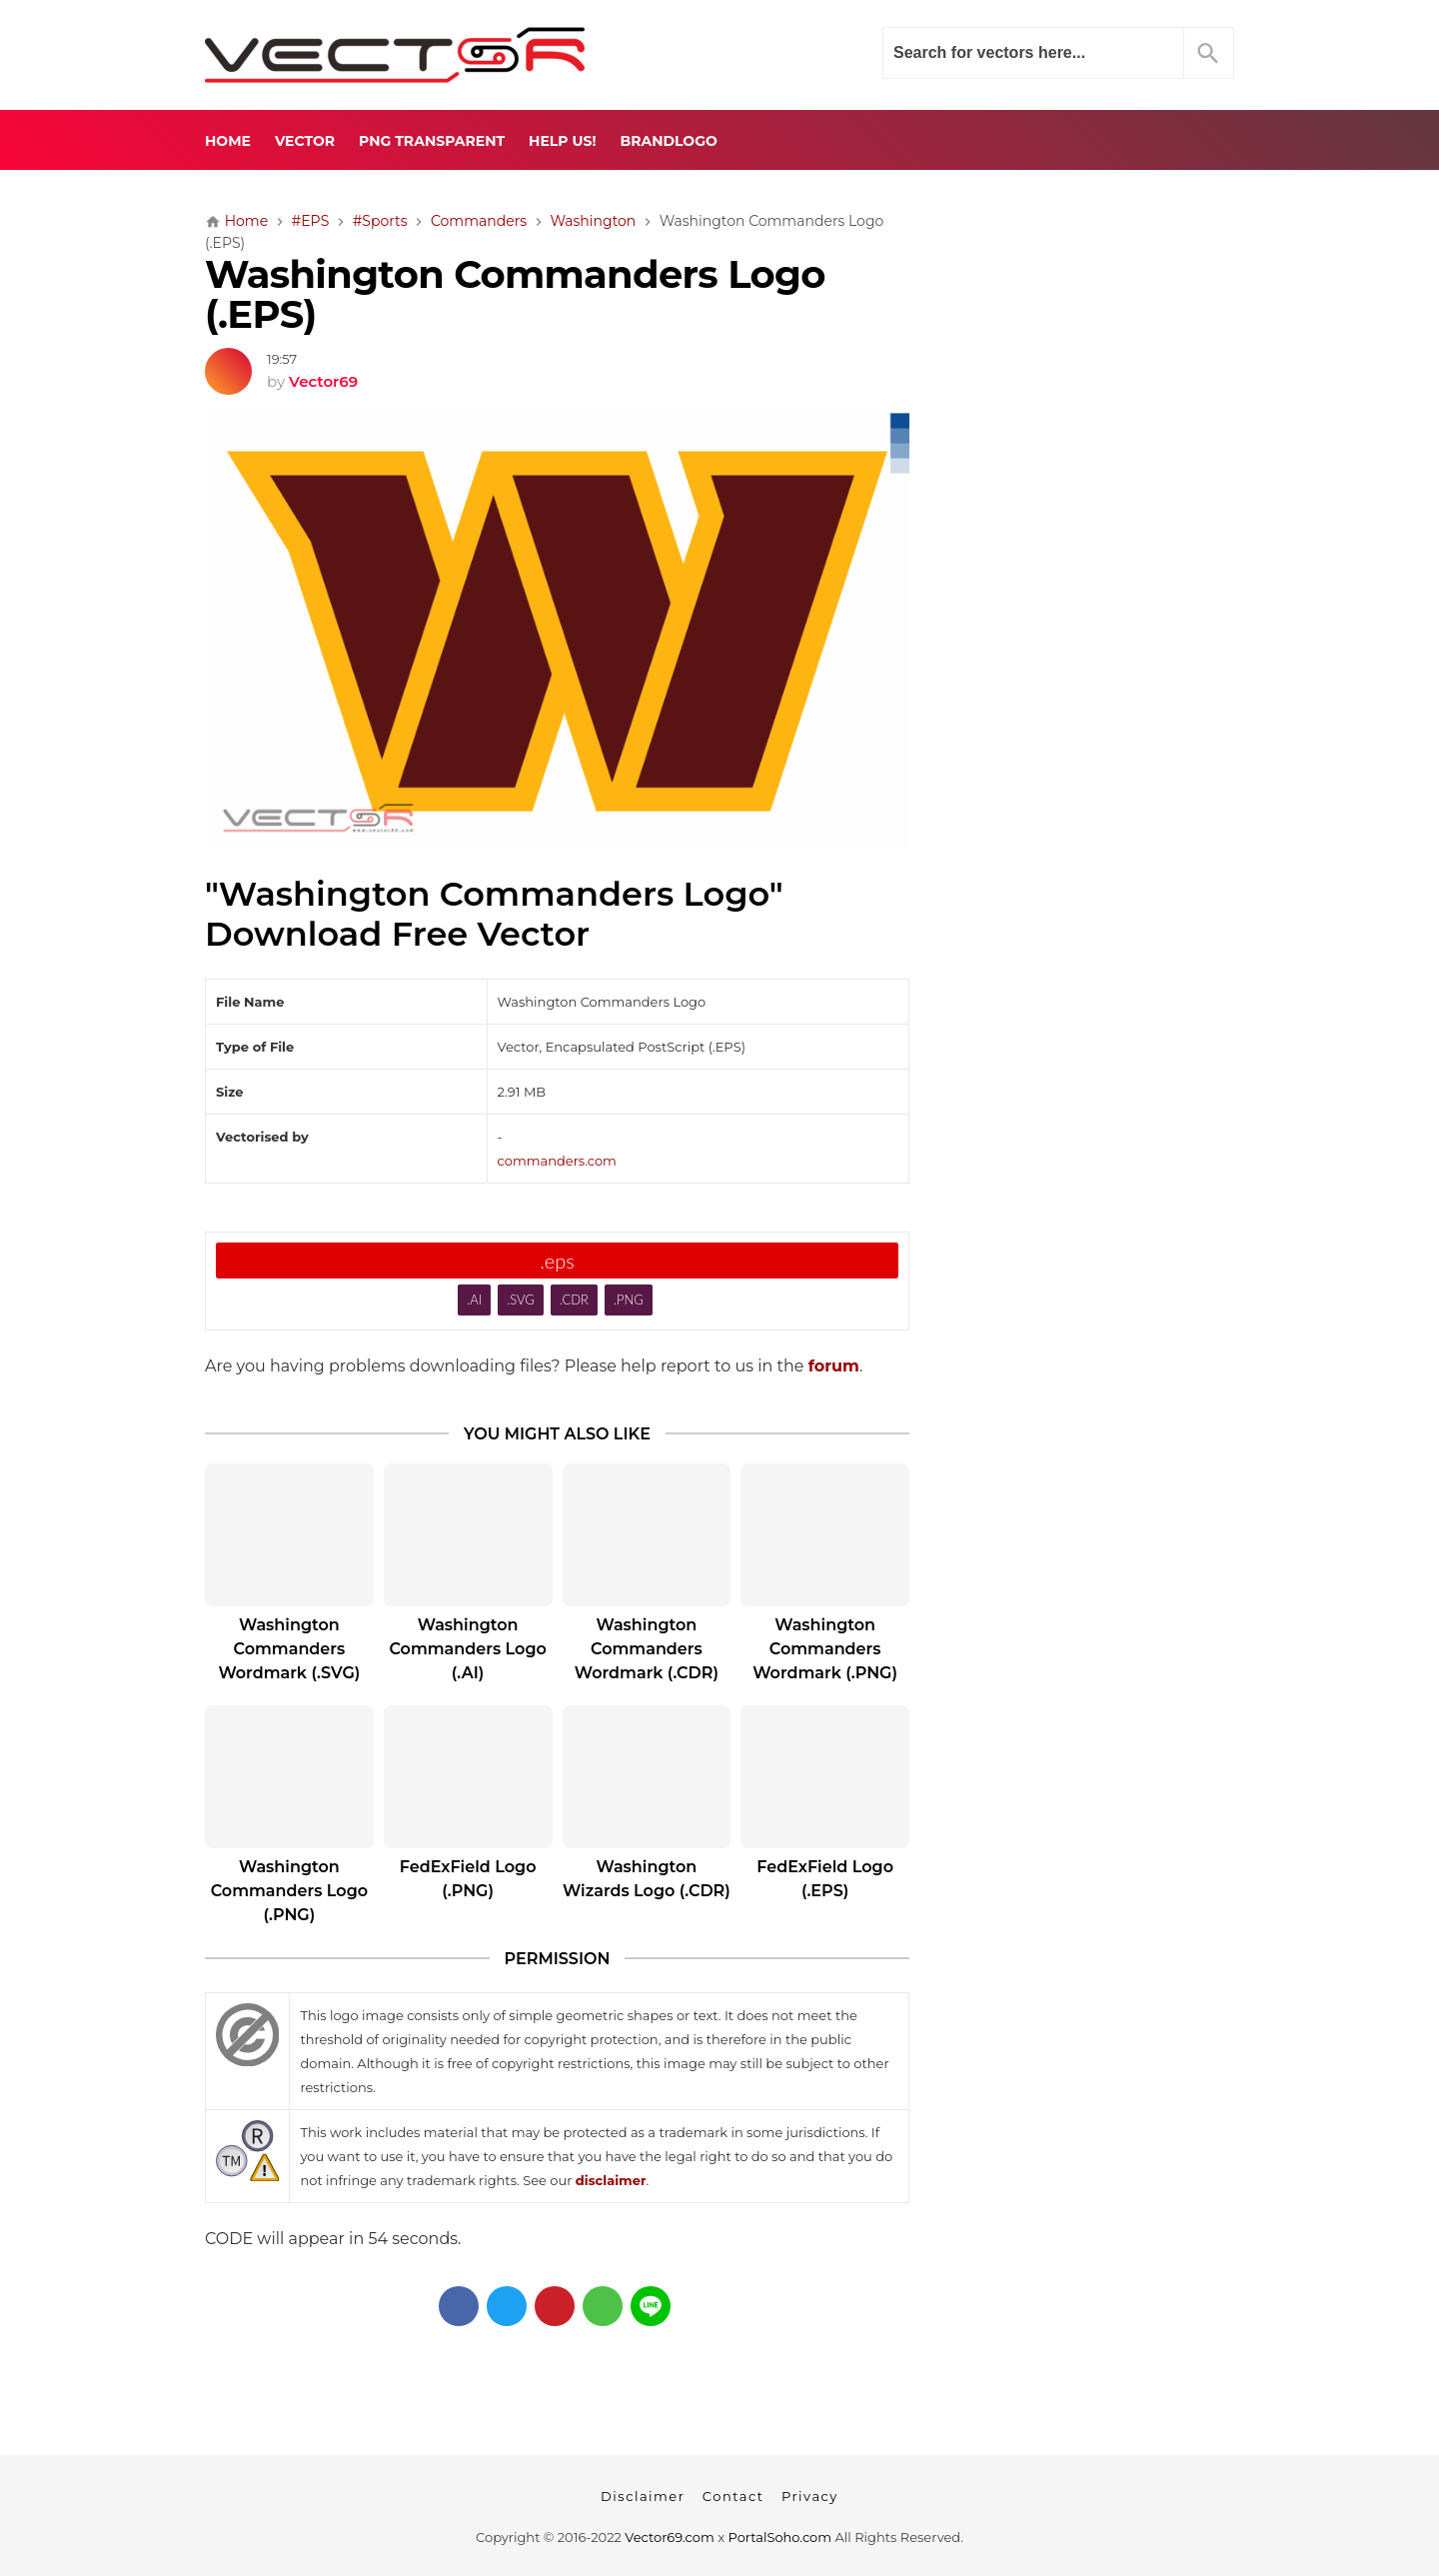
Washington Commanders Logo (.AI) (467, 1648)
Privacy (809, 2496)
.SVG (521, 1299)
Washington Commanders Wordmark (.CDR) (647, 1648)
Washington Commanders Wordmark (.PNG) (824, 1648)
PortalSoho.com (780, 2537)
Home (228, 141)
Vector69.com (669, 2537)
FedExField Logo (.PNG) (468, 1878)
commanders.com (557, 1161)
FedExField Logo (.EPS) (824, 1878)
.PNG (629, 1299)
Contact (733, 2496)
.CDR (574, 1299)
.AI (474, 1299)
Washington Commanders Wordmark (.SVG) (289, 1648)
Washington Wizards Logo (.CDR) (646, 1878)
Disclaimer (643, 2496)
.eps (557, 1261)
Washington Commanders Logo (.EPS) (515, 295)
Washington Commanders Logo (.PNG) (289, 1890)
